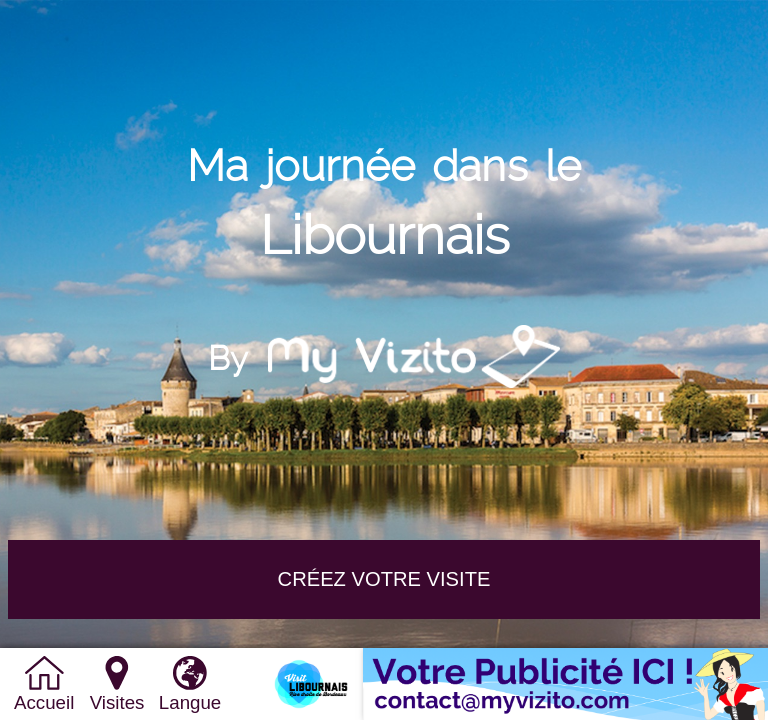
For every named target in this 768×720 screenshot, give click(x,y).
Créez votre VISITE (384, 579)
